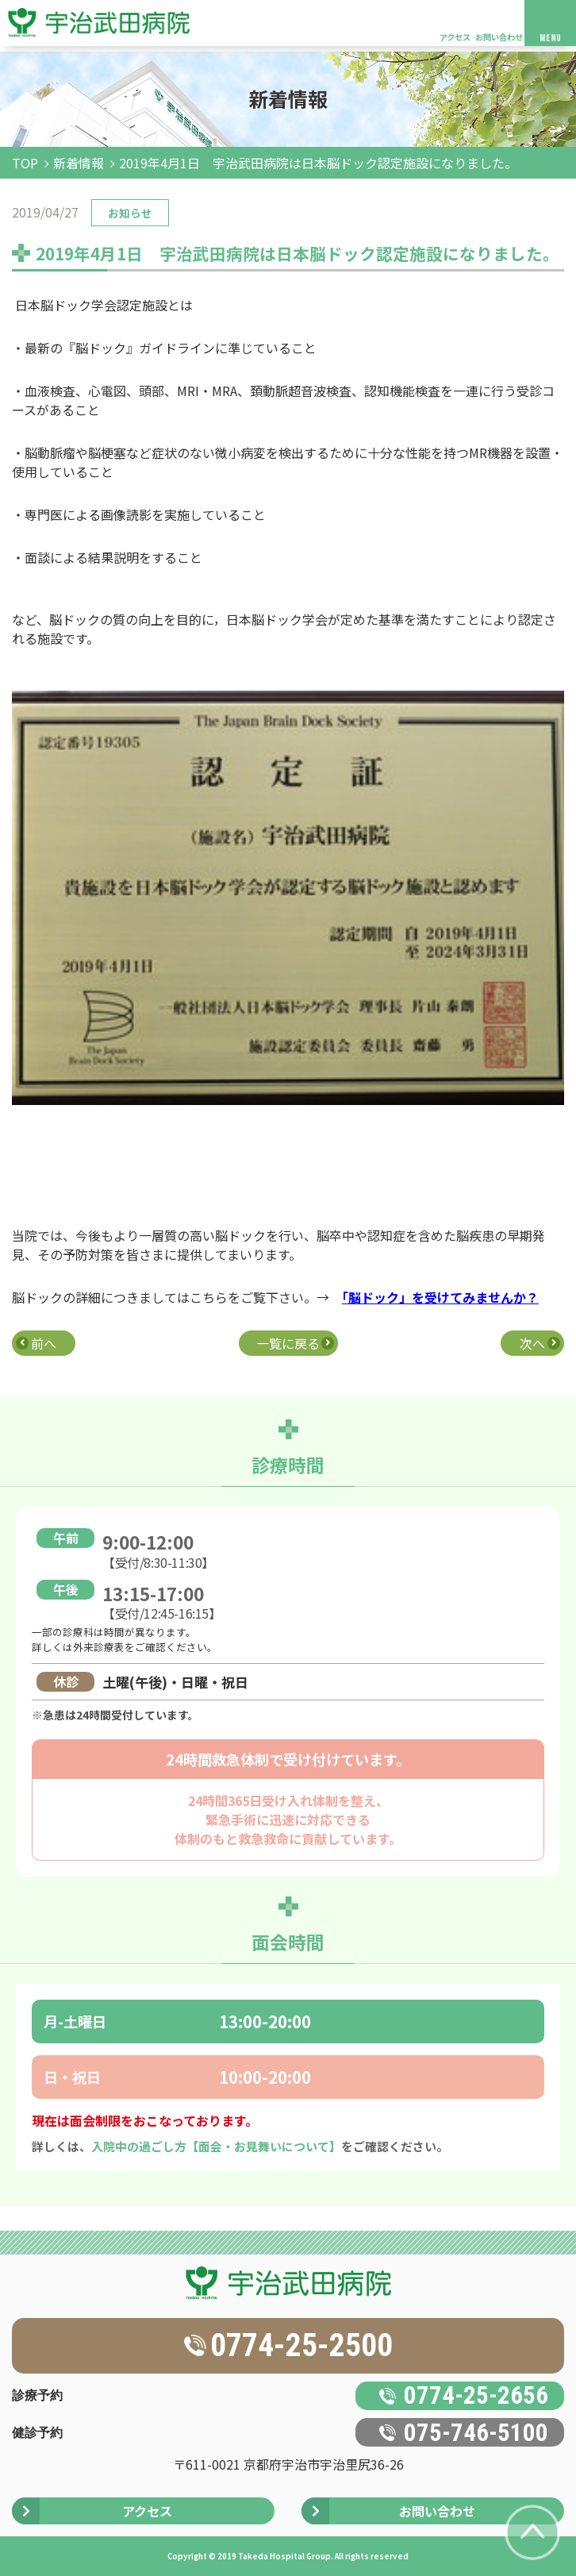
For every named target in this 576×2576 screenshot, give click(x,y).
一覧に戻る (288, 1343)
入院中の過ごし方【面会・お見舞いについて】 (216, 2146)
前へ (43, 1343)
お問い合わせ (499, 37)
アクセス (455, 37)
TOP (25, 162)
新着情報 (78, 162)
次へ (532, 1343)
